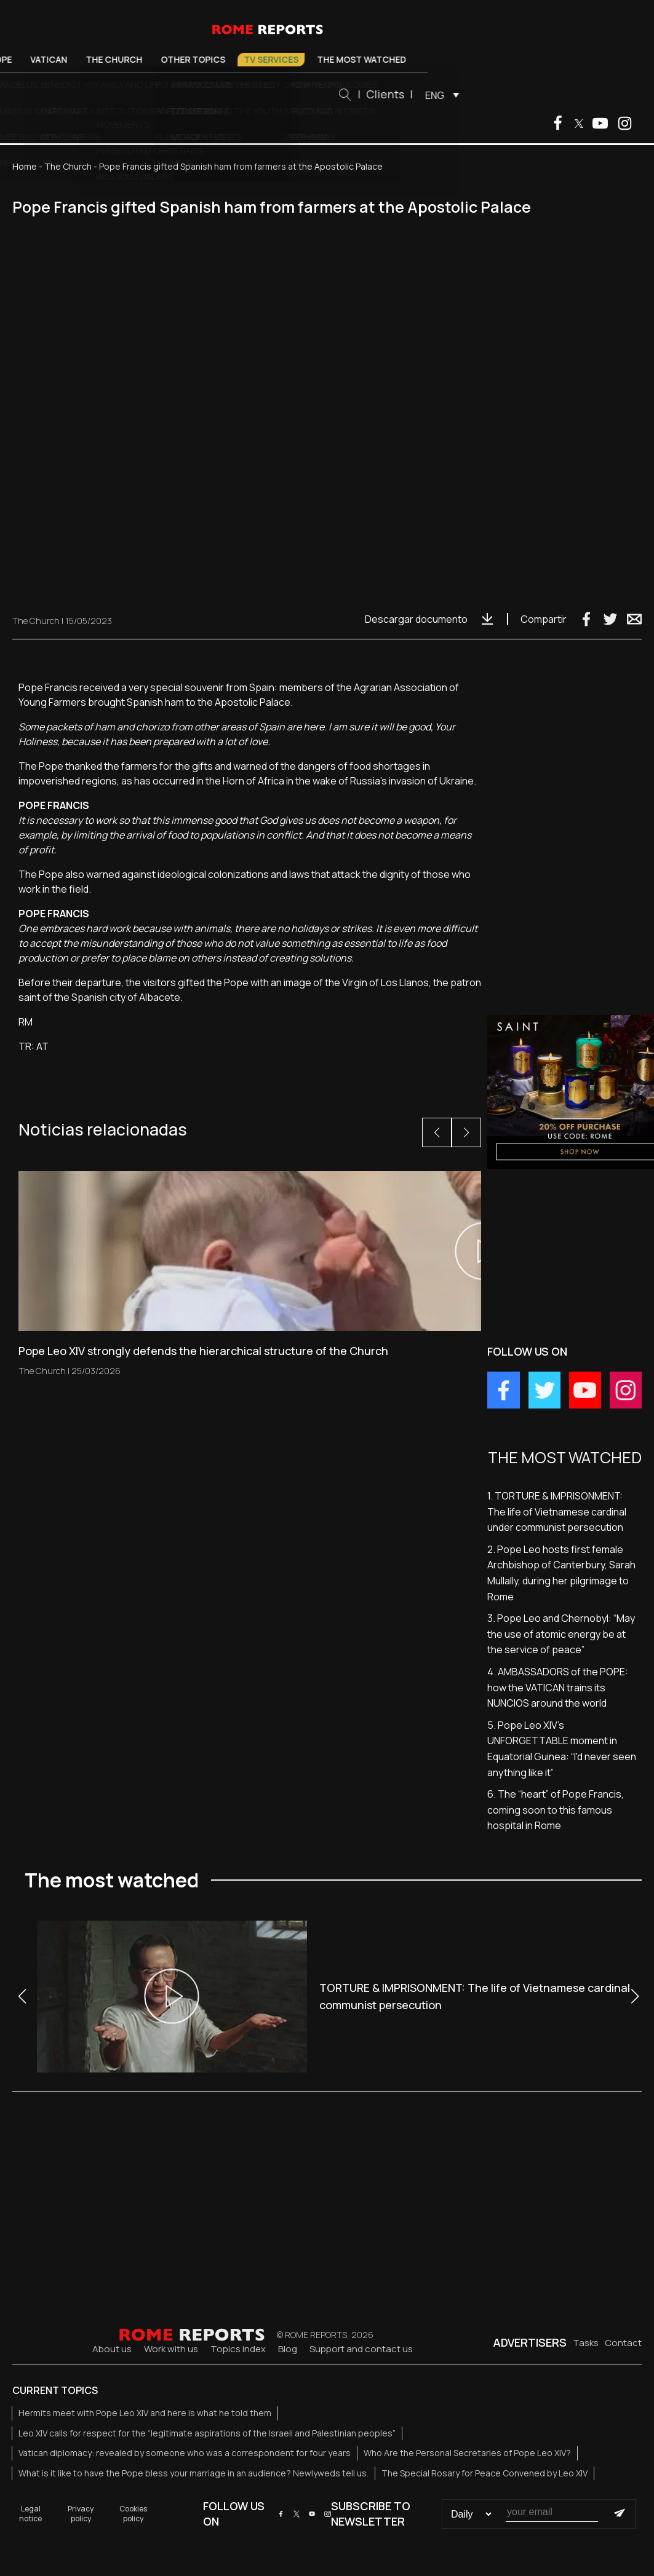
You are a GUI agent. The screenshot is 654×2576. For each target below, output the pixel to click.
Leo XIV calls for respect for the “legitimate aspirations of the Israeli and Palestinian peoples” (207, 2433)
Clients (449, 94)
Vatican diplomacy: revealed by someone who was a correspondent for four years (184, 2453)
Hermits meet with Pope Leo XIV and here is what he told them (144, 2413)
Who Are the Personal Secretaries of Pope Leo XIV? (467, 2453)
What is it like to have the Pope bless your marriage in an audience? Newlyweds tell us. (193, 2473)
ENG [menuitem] (498, 95)
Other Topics (257, 59)
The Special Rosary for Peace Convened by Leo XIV (484, 2473)
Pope (64, 59)
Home (24, 166)
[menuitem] (503, 94)
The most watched (425, 59)
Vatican (112, 59)
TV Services (335, 59)
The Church (178, 59)
